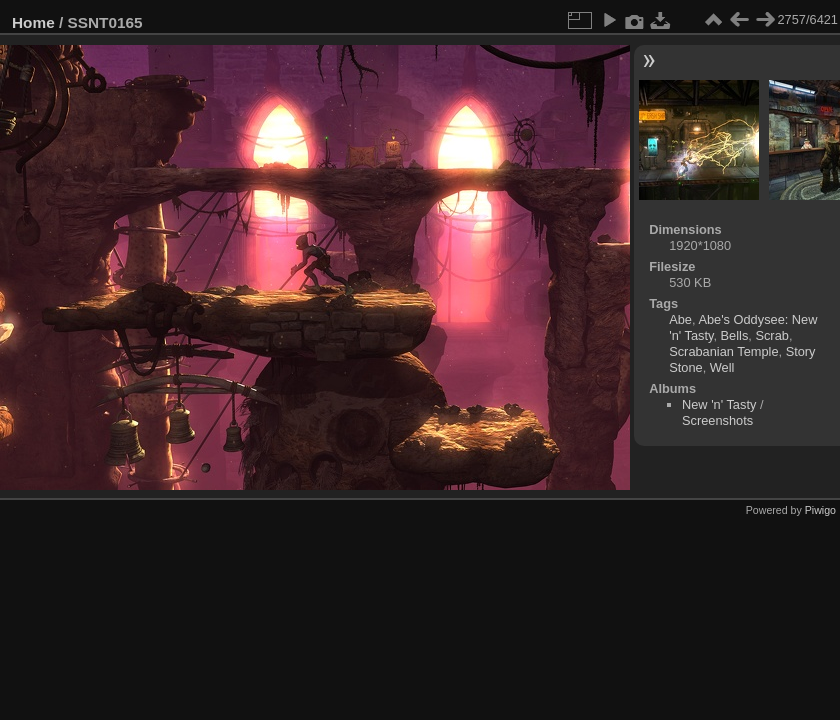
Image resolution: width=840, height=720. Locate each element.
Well (722, 367)
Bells (735, 335)
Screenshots (717, 420)
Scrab (771, 335)
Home (33, 22)
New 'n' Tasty (719, 404)
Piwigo (820, 510)
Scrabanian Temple (723, 351)
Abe (680, 319)
